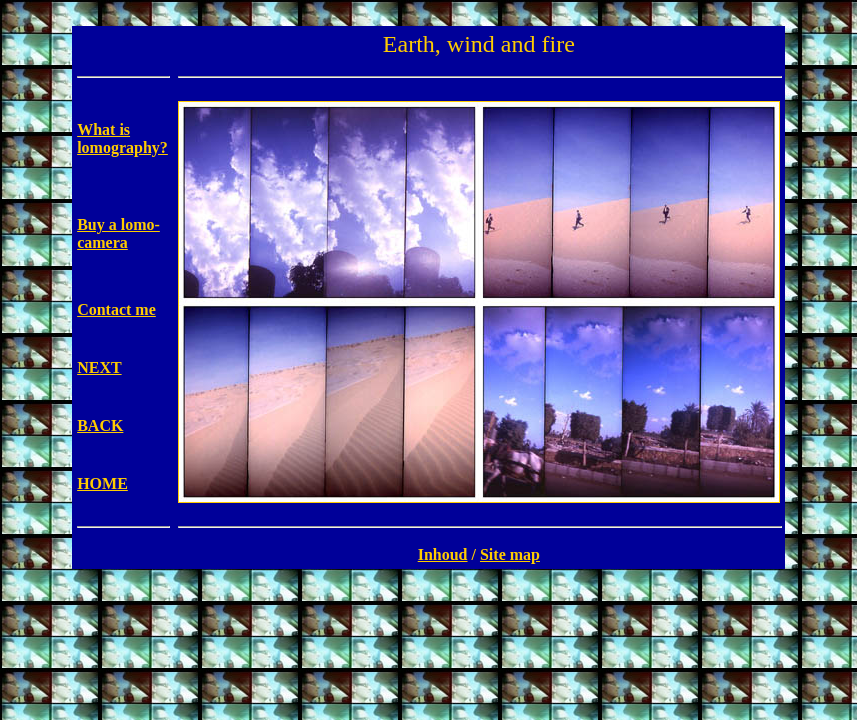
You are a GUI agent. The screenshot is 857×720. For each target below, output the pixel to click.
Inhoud (443, 554)
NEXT (99, 367)
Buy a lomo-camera (118, 233)
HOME (102, 483)
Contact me (116, 309)
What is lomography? (122, 138)
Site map (510, 554)
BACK (100, 425)
